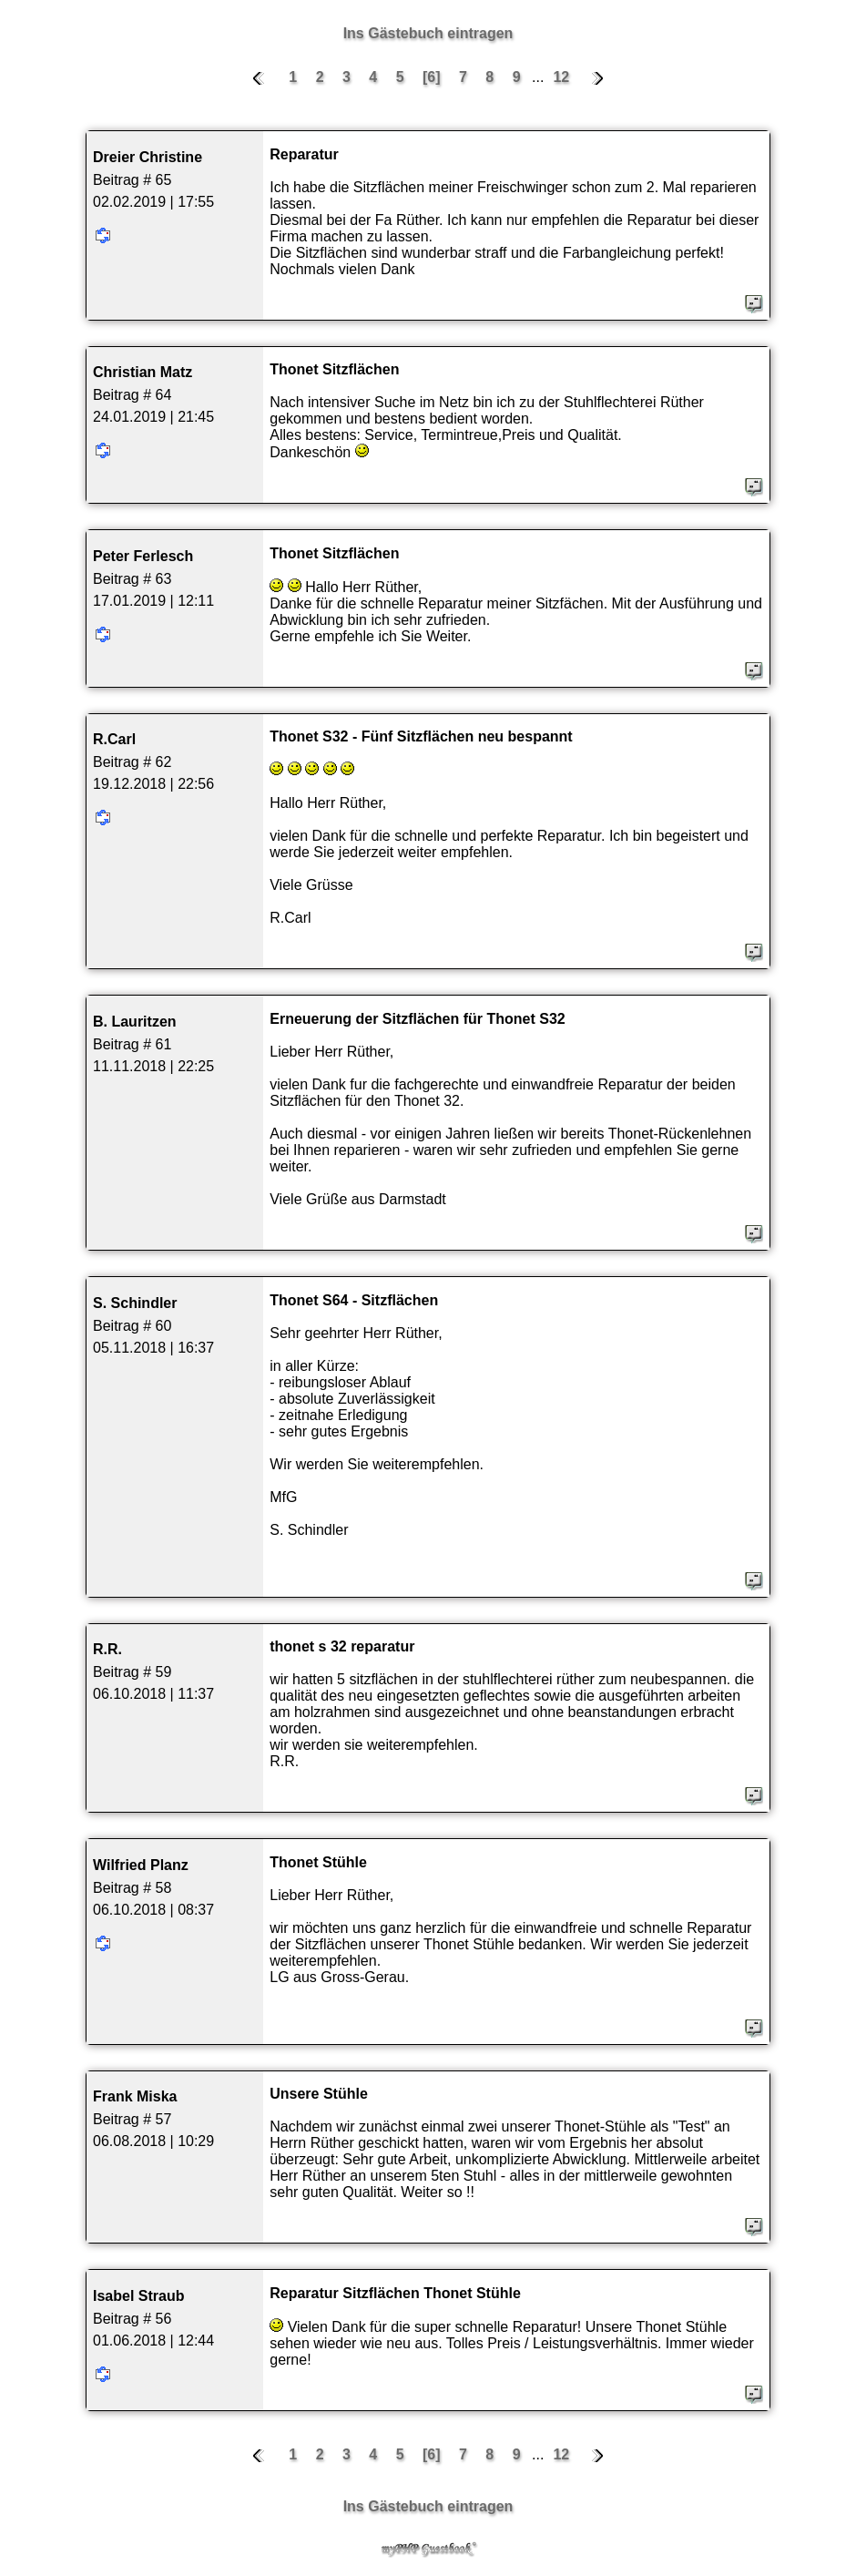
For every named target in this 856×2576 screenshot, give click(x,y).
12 (561, 77)
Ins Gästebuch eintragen (428, 33)
